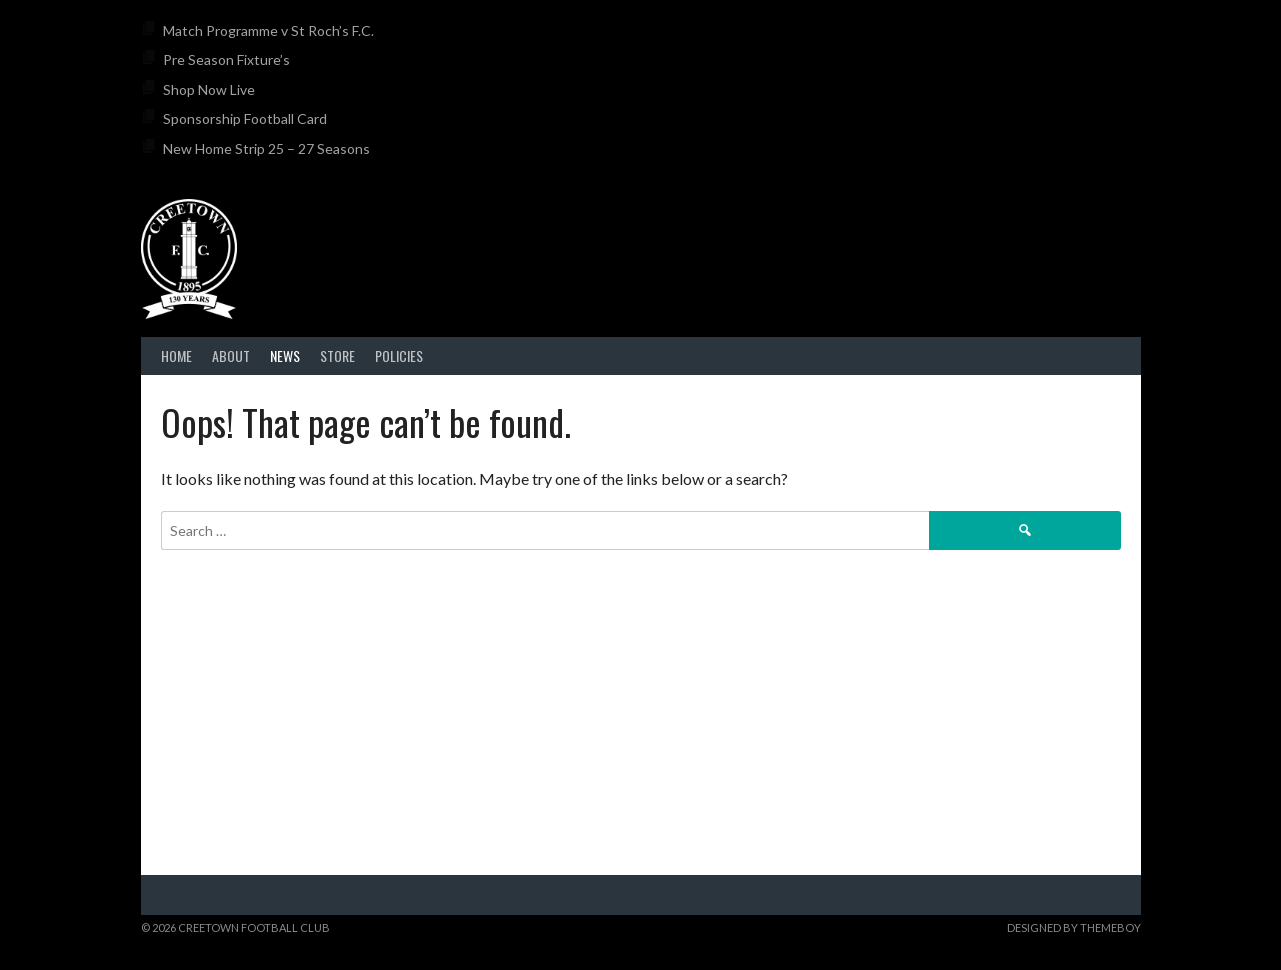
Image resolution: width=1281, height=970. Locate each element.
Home (176, 355)
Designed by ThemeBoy (1074, 927)
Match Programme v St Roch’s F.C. (268, 30)
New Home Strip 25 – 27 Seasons (266, 148)
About (231, 355)
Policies (399, 355)
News (285, 355)
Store (337, 355)
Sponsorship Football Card (245, 118)
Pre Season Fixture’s (226, 59)
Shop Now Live (209, 89)
